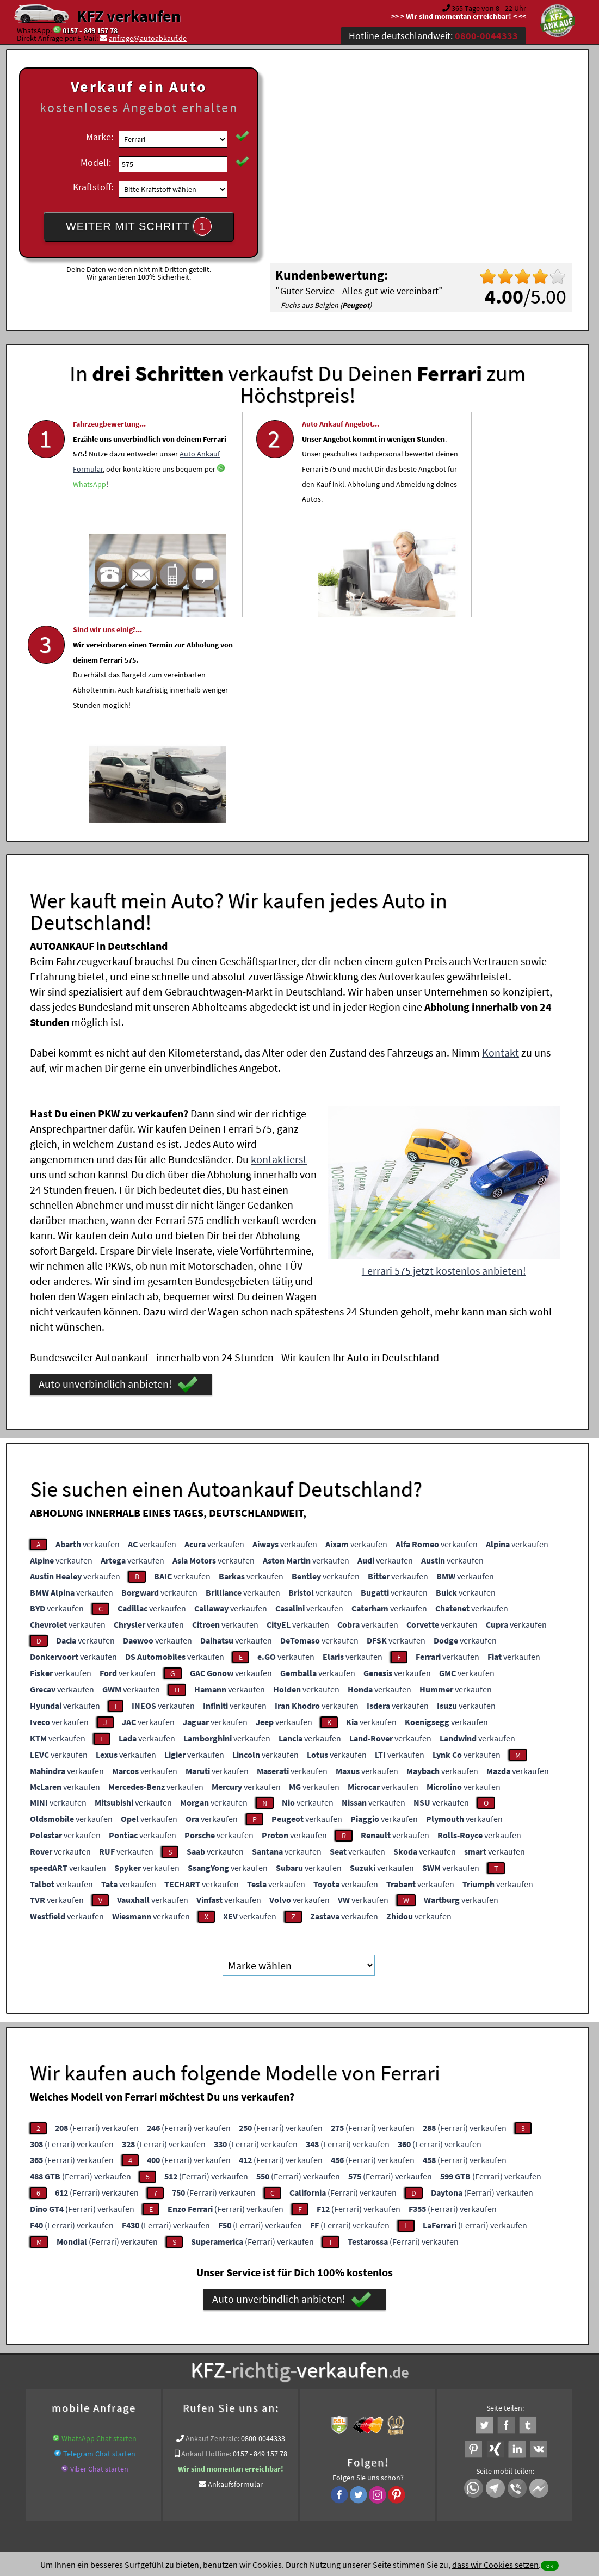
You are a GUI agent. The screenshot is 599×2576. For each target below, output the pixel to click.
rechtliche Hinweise (292, 2469)
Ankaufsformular (235, 2274)
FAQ (378, 2469)
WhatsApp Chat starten (99, 2228)
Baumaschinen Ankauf (341, 2358)
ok (549, 2565)
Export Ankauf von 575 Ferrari (431, 2358)
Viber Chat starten (99, 2259)
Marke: (99, 137)
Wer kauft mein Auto (204, 2345)
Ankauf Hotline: (206, 2243)
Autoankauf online (347, 2345)
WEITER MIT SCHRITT (139, 226)
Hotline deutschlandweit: (433, 35)
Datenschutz (235, 2469)
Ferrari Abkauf (507, 2358)
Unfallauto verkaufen (277, 2345)
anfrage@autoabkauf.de (148, 38)
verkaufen (87, 1334)
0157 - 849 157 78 (90, 30)
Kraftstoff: (93, 187)
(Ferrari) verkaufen (97, 1917)
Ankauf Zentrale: (212, 2228)
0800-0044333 (263, 2228)
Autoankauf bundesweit (261, 2358)
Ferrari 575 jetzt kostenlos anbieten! (444, 1060)
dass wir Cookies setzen (495, 2564)
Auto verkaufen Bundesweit (172, 2358)
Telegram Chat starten (99, 2243)
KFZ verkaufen (129, 15)
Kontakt (500, 842)
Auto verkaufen (408, 2345)
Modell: (96, 162)
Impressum (347, 2469)
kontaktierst (279, 949)
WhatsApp (140, 529)
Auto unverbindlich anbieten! (118, 1174)
